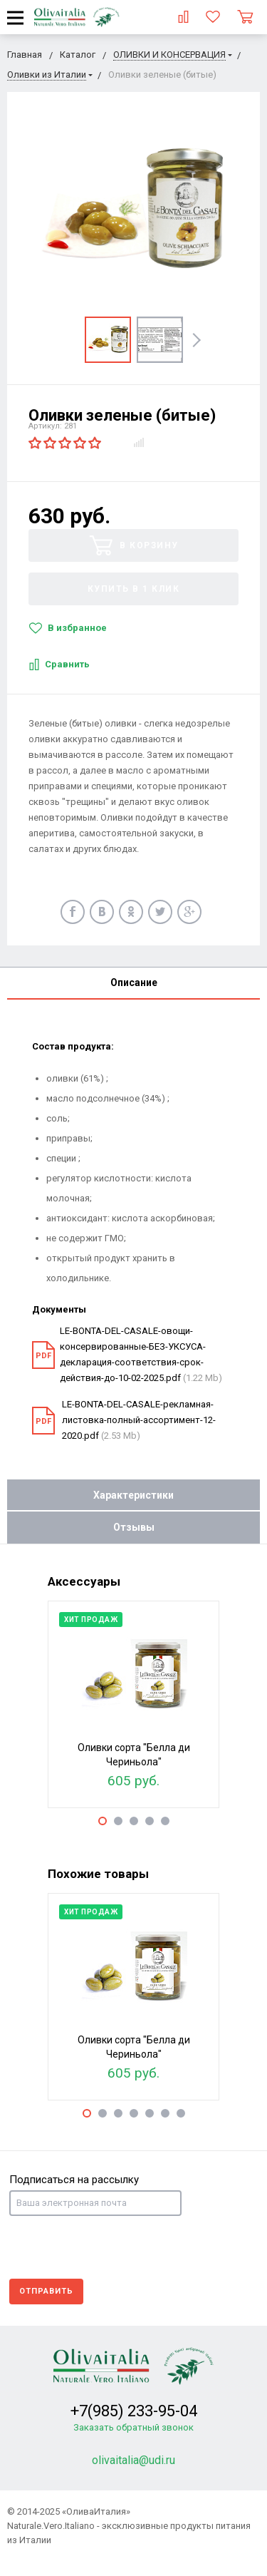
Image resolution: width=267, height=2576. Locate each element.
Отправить (46, 2291)
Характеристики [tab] (133, 1495)
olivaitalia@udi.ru (133, 2460)
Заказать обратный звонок (133, 2427)
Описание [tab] (133, 982)
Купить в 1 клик (134, 589)
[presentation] (117, 2247)
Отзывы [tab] (134, 1527)
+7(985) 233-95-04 (133, 2411)
